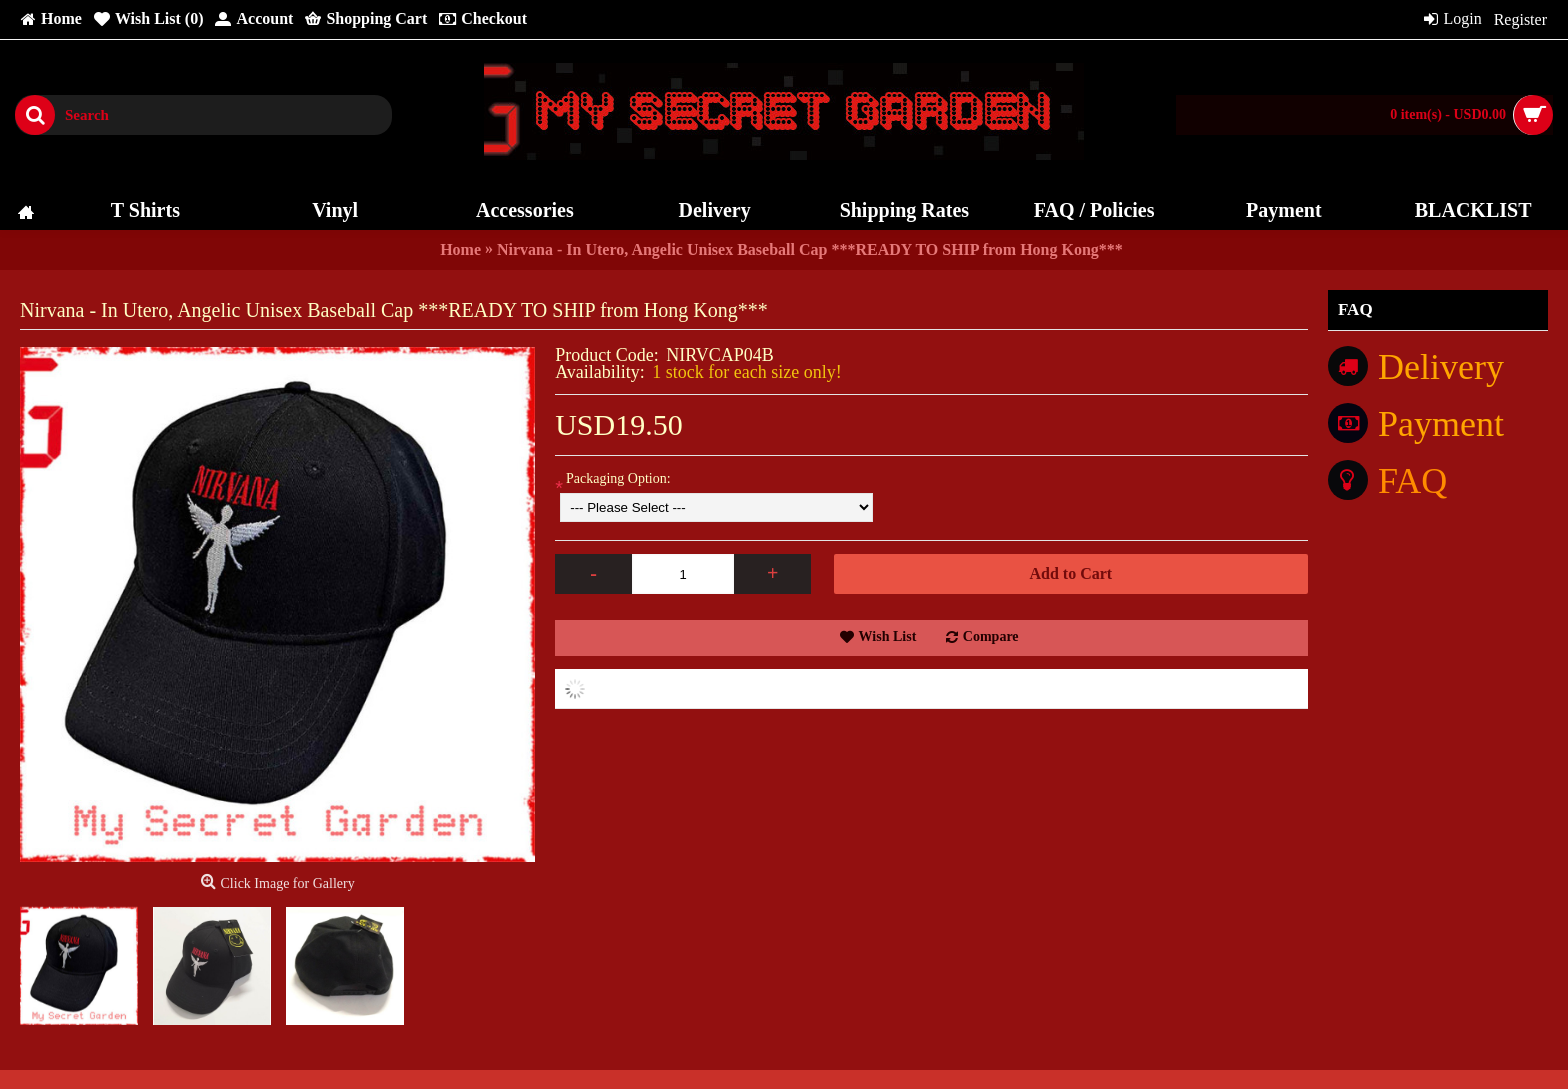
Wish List (888, 636)
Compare (991, 636)
